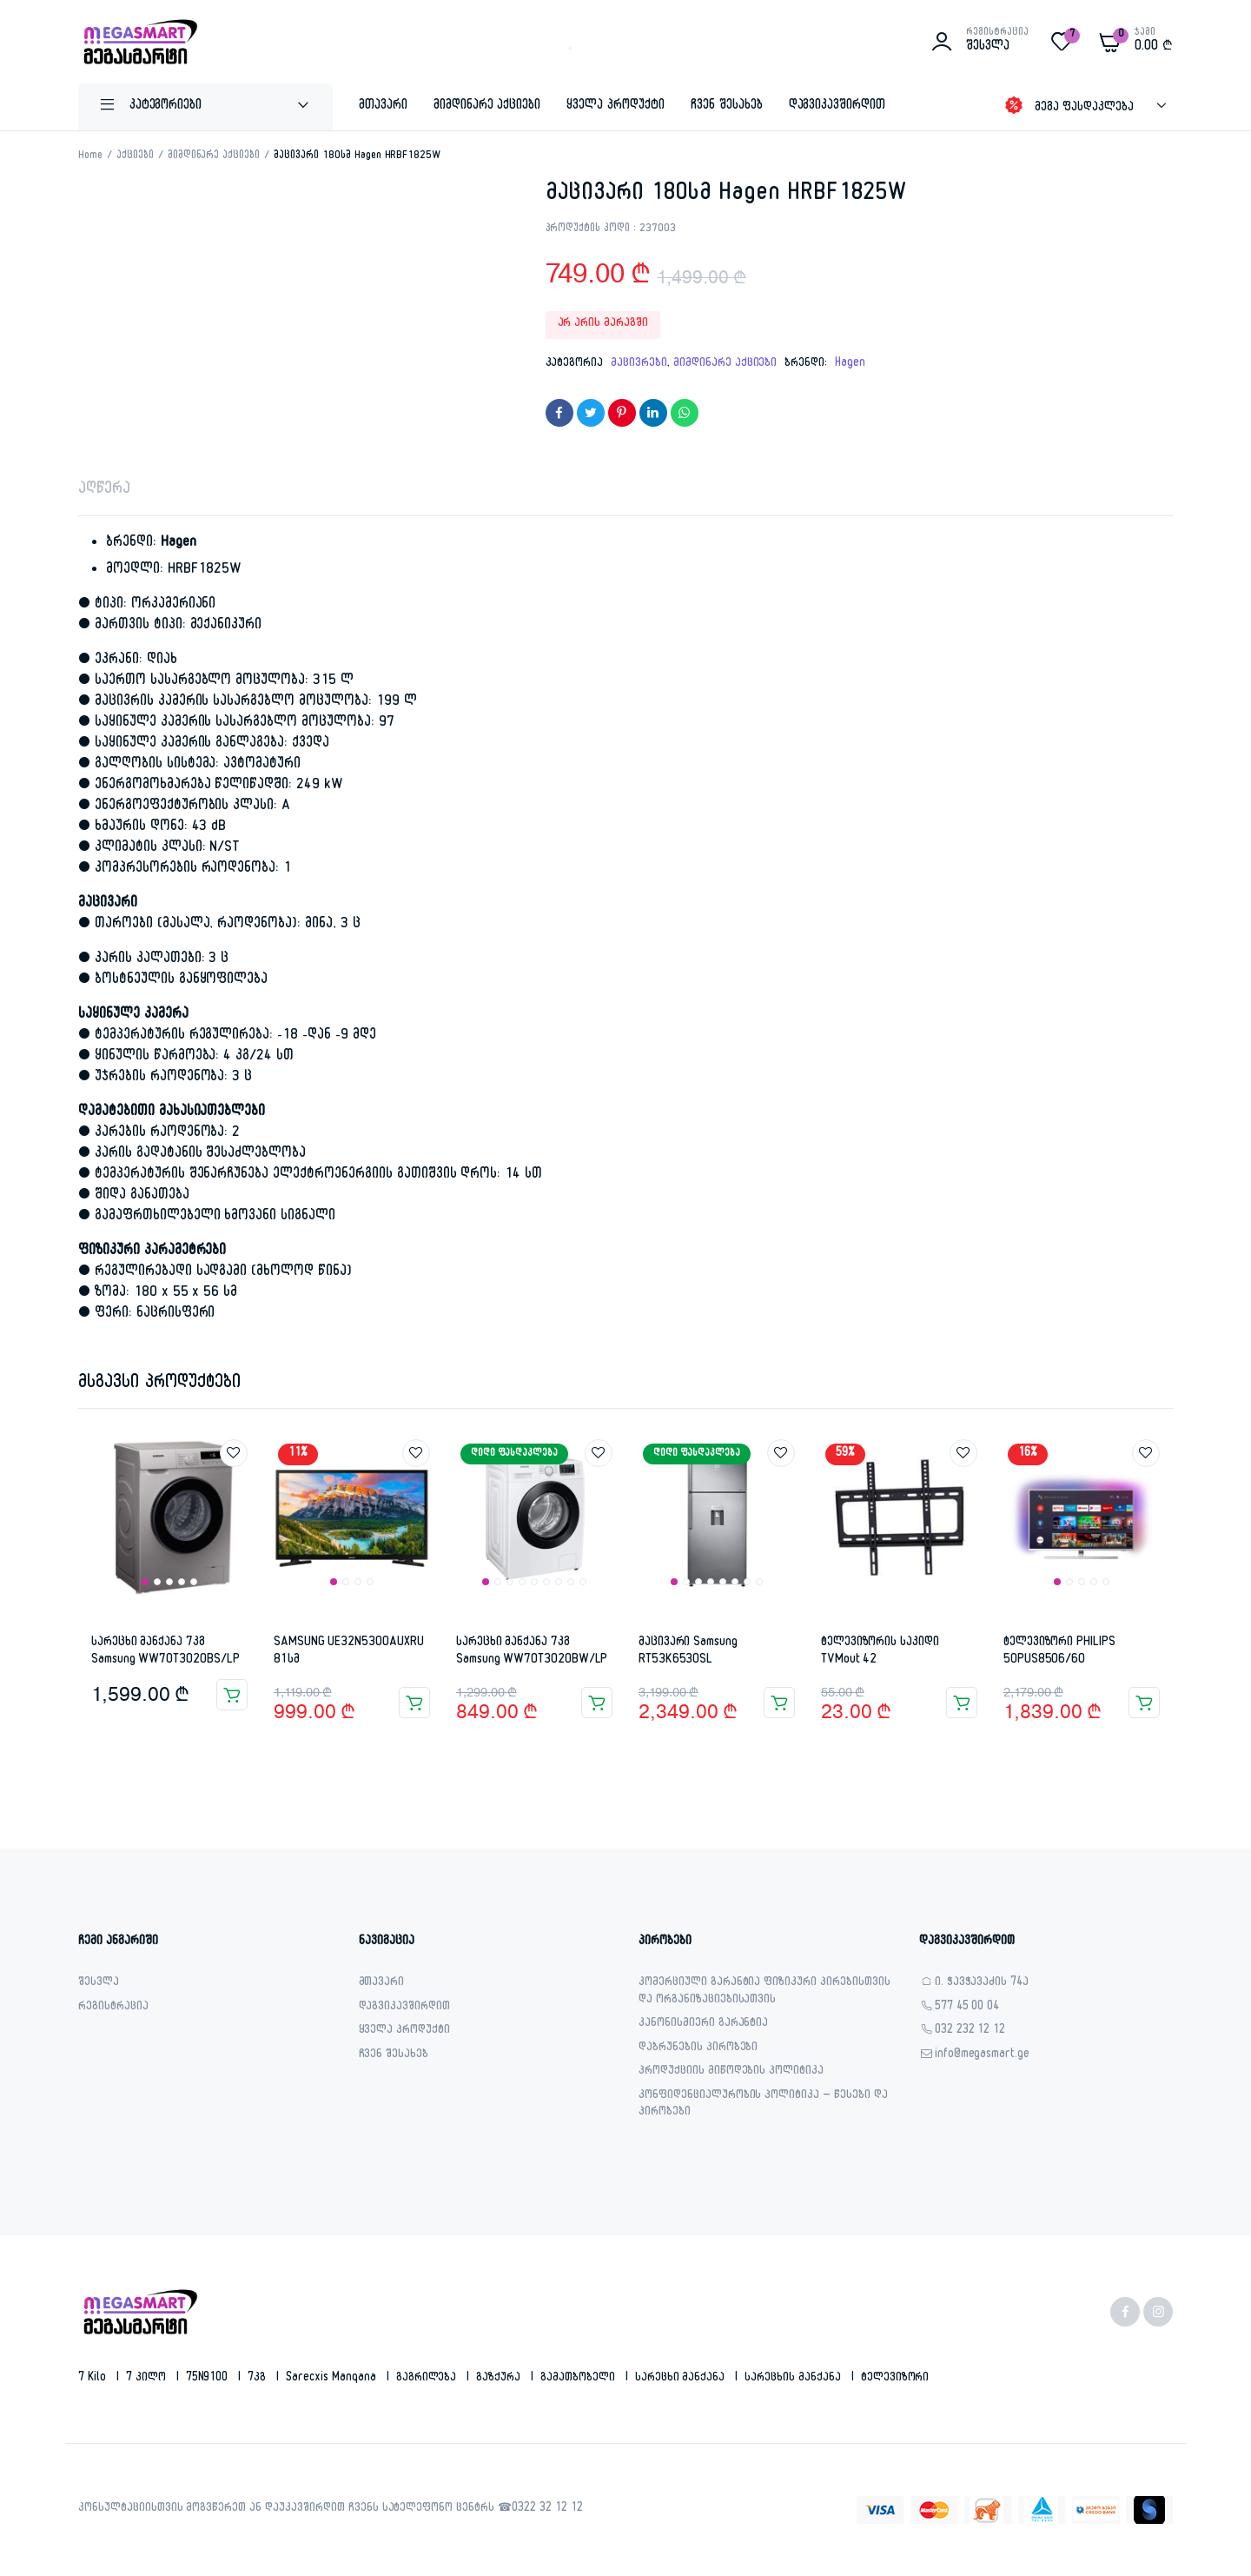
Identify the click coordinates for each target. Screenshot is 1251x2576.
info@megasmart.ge (982, 2056)
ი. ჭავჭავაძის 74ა (982, 1983)
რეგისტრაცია (113, 2008)
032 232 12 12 (970, 2031)
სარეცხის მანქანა (794, 2378)
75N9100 (209, 2378)
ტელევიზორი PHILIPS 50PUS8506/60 (1059, 1652)
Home (90, 156)
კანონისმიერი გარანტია (703, 2024)
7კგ (258, 2378)
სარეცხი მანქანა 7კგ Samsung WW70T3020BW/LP (531, 1652)
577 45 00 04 (967, 2008)
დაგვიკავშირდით (837, 106)
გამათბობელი (579, 2378)
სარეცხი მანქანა (682, 2378)
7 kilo (93, 2378)
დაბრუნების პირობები (698, 2049)
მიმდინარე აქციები (487, 106)
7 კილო (147, 2378)
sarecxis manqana (333, 2378)
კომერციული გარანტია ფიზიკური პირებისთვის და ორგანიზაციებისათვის (764, 1992)
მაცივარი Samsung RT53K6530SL (688, 1652)
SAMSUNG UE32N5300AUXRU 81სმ (348, 1652)
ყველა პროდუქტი (615, 106)
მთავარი (383, 106)
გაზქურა (500, 2378)
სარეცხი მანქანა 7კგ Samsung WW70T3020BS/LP (165, 1652)
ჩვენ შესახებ (727, 106)
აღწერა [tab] (104, 490)
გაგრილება (428, 2378)
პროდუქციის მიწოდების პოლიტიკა (731, 2072)
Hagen (850, 364)
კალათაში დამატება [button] (232, 1694)
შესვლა (98, 1983)
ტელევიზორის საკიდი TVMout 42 (880, 1652)
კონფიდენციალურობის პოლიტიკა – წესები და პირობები (763, 2105)
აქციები (135, 156)
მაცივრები (639, 364)
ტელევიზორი (895, 2378)
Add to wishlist (234, 1453)
